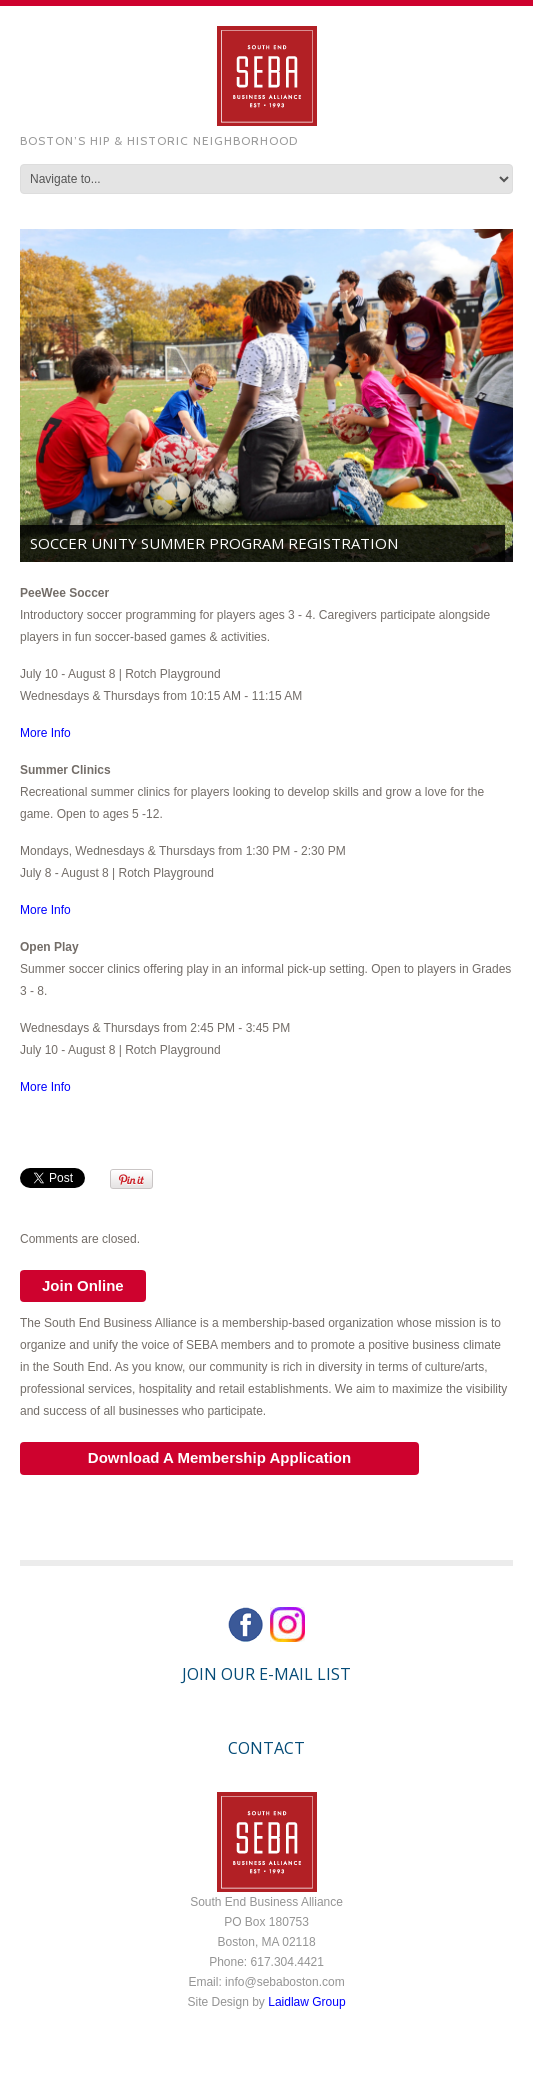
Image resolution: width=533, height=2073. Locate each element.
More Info (45, 733)
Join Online (83, 1285)
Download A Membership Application (219, 1457)
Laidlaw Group (306, 2002)
